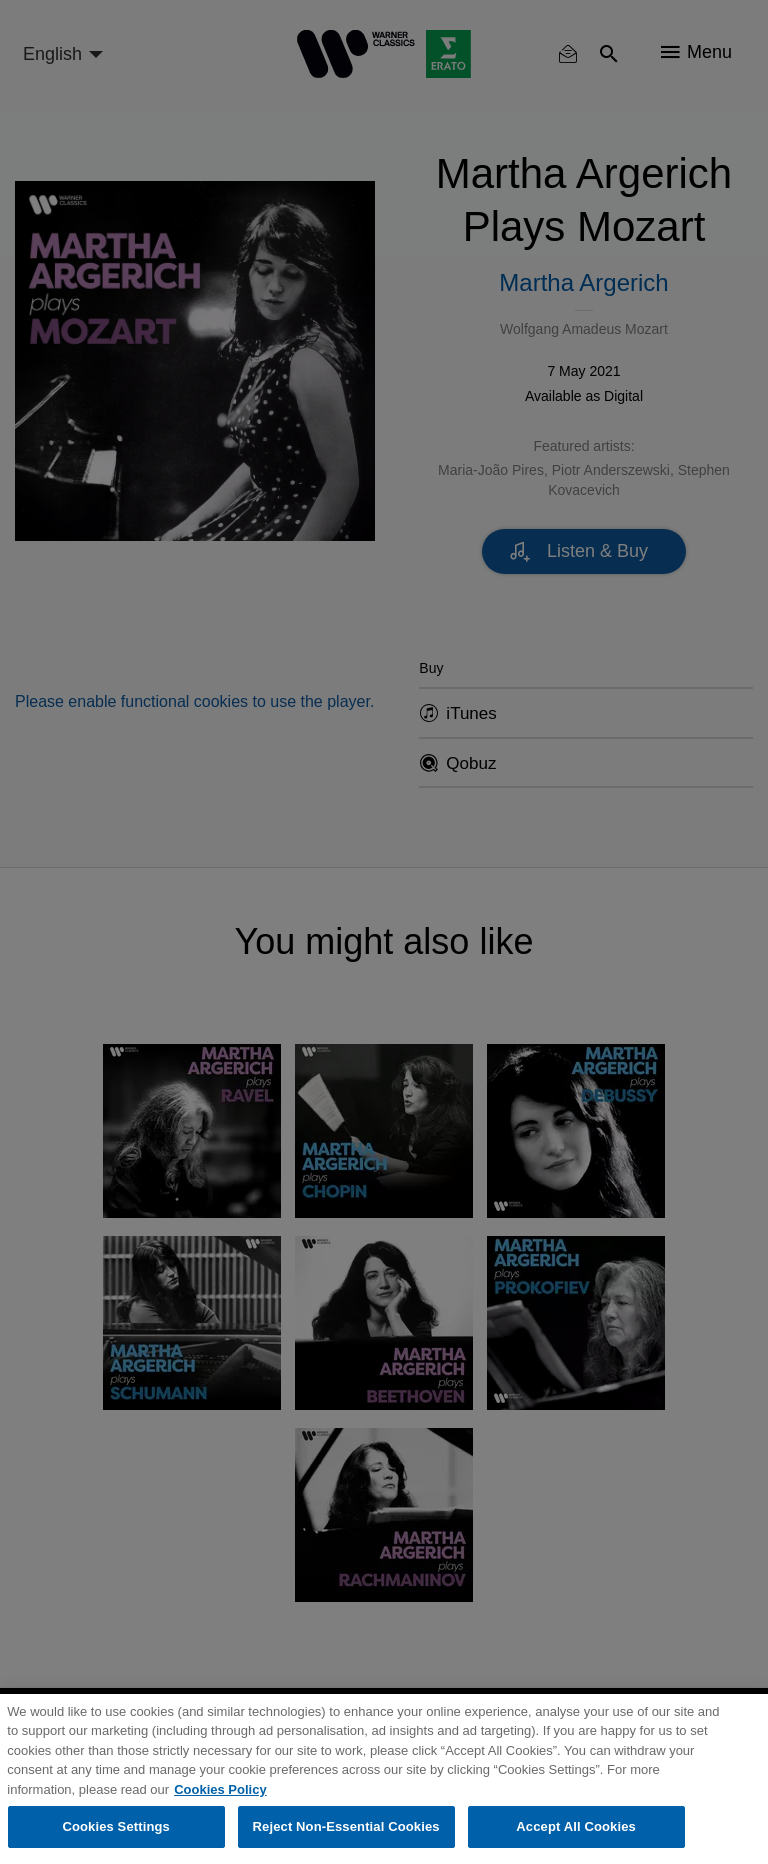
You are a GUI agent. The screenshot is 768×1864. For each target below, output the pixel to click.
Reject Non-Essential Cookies (346, 1826)
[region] (384, 1779)
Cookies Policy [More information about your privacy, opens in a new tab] (220, 1789)
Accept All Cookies (576, 1826)
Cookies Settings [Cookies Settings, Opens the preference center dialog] (116, 1826)
